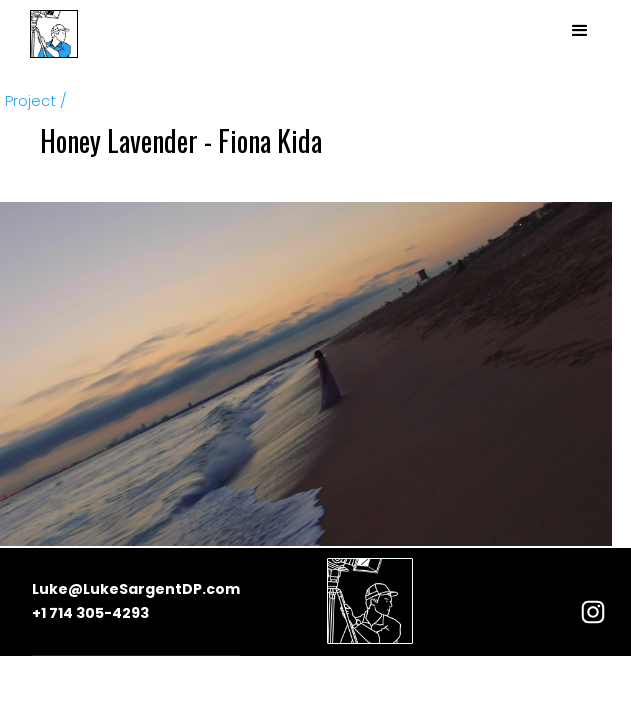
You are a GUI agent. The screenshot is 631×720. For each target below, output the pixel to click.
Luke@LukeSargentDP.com (136, 589)
